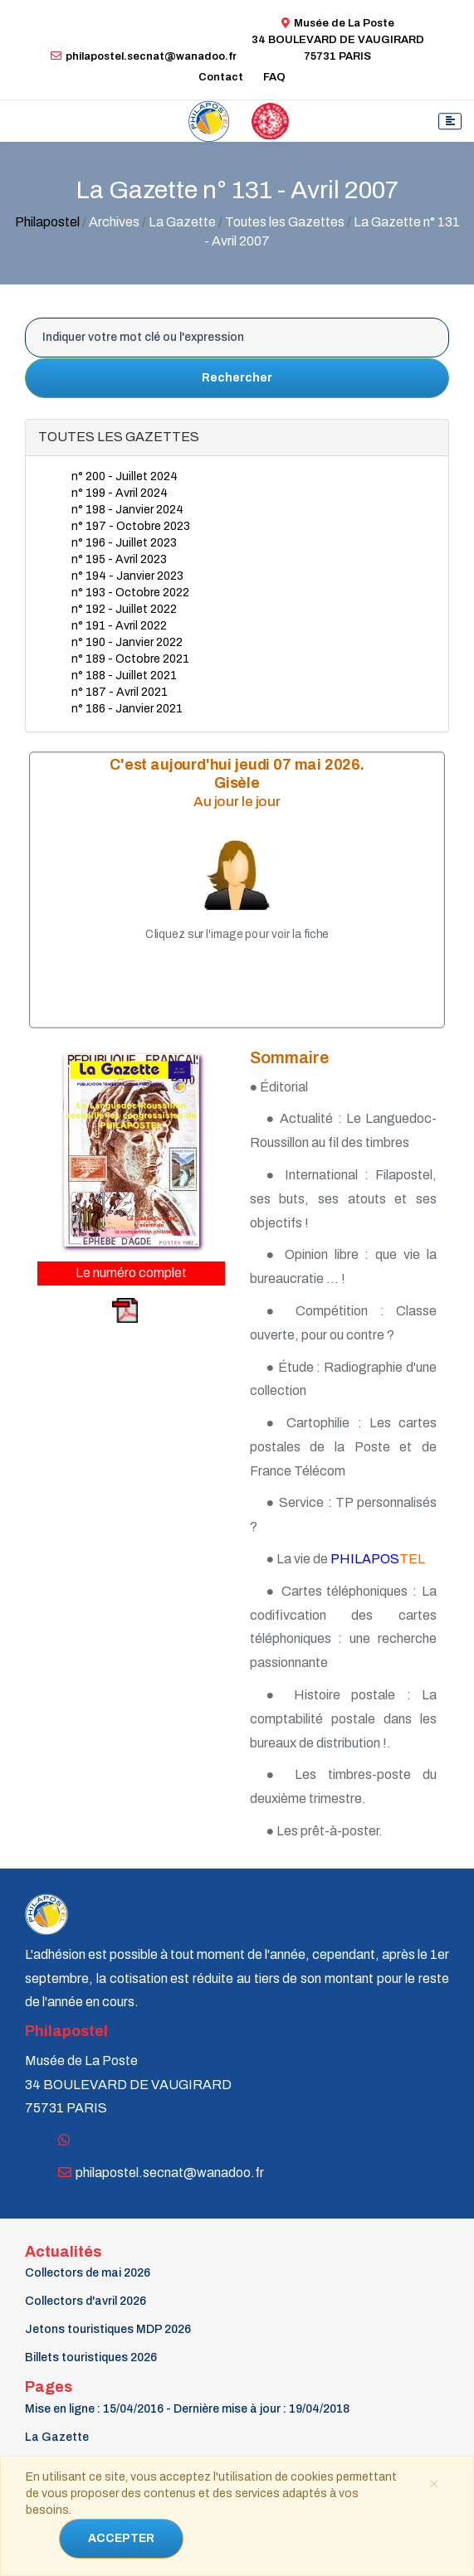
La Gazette (57, 2437)
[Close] (433, 2482)
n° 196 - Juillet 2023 (124, 543)
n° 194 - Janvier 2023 (127, 576)
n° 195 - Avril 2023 (119, 559)
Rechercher (237, 378)
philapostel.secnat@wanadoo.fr (144, 56)
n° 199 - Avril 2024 (119, 493)
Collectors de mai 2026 (87, 2273)
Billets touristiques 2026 (91, 2357)
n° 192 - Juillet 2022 (124, 609)
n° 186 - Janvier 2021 (127, 708)
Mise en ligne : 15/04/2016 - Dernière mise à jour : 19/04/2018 (187, 2409)
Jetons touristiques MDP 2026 (108, 2329)
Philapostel (47, 222)
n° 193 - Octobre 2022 (130, 592)
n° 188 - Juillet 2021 (124, 675)
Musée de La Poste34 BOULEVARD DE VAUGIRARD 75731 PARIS (338, 39)
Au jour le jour (237, 801)
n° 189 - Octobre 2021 (130, 659)
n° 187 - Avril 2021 (119, 692)
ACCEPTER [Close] (121, 2538)
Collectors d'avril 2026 (85, 2301)
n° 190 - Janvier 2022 (127, 642)
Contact (220, 77)
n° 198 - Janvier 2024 (127, 509)
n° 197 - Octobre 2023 (130, 526)
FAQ (274, 77)
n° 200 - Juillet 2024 (124, 476)
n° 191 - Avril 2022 (119, 626)
